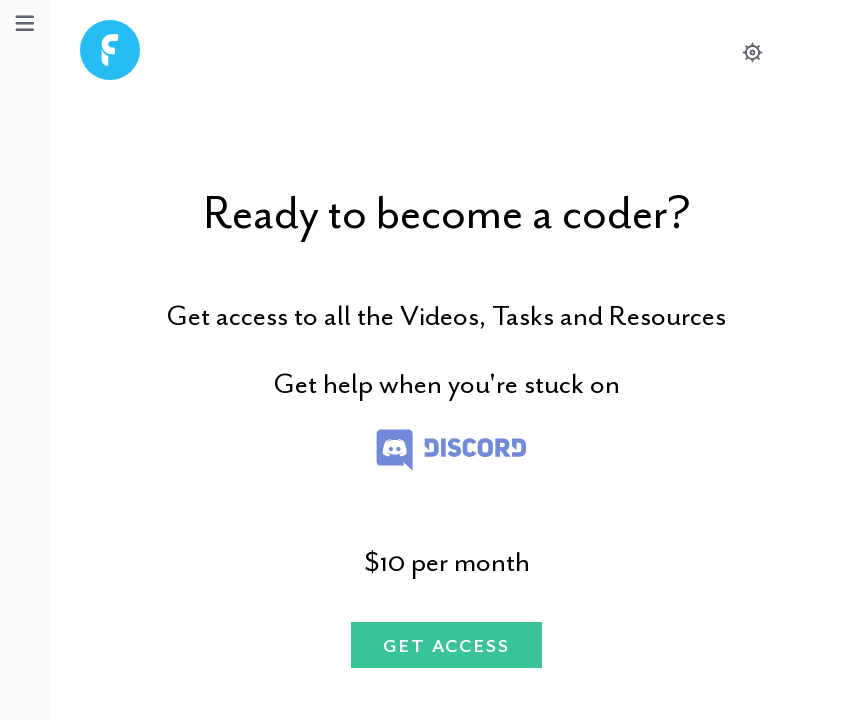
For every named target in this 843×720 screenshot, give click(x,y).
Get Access (447, 646)
